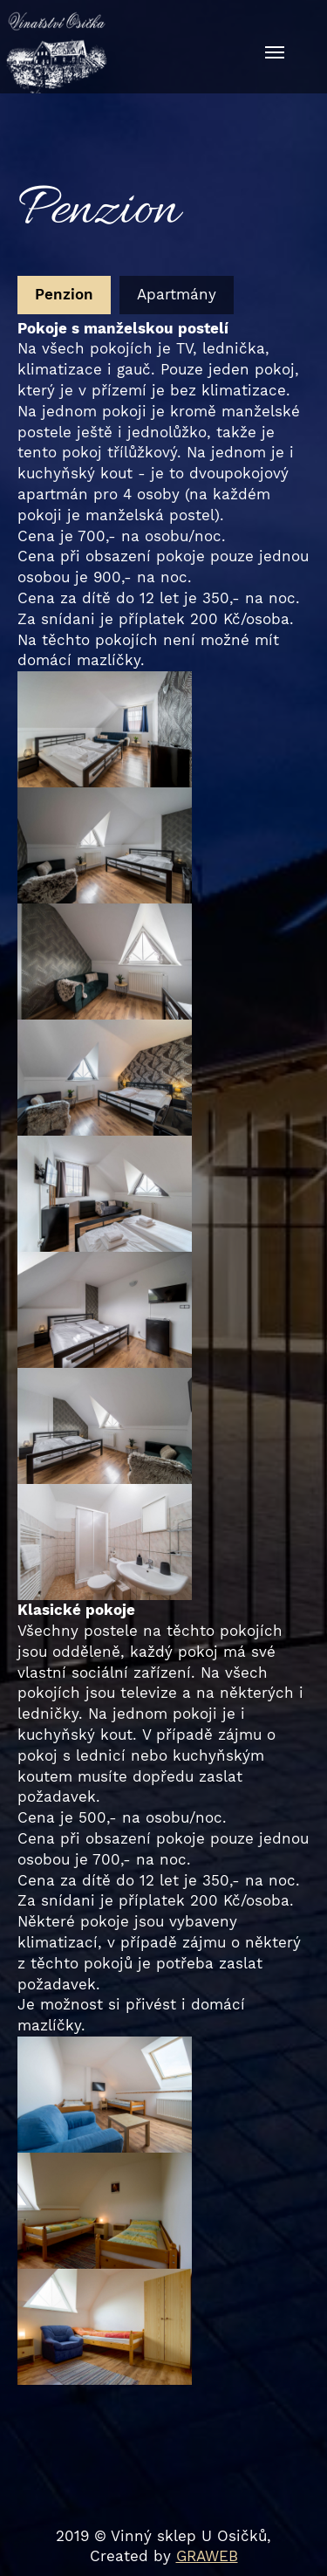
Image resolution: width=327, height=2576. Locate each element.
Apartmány (176, 294)
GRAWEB (207, 2556)
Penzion (64, 294)
